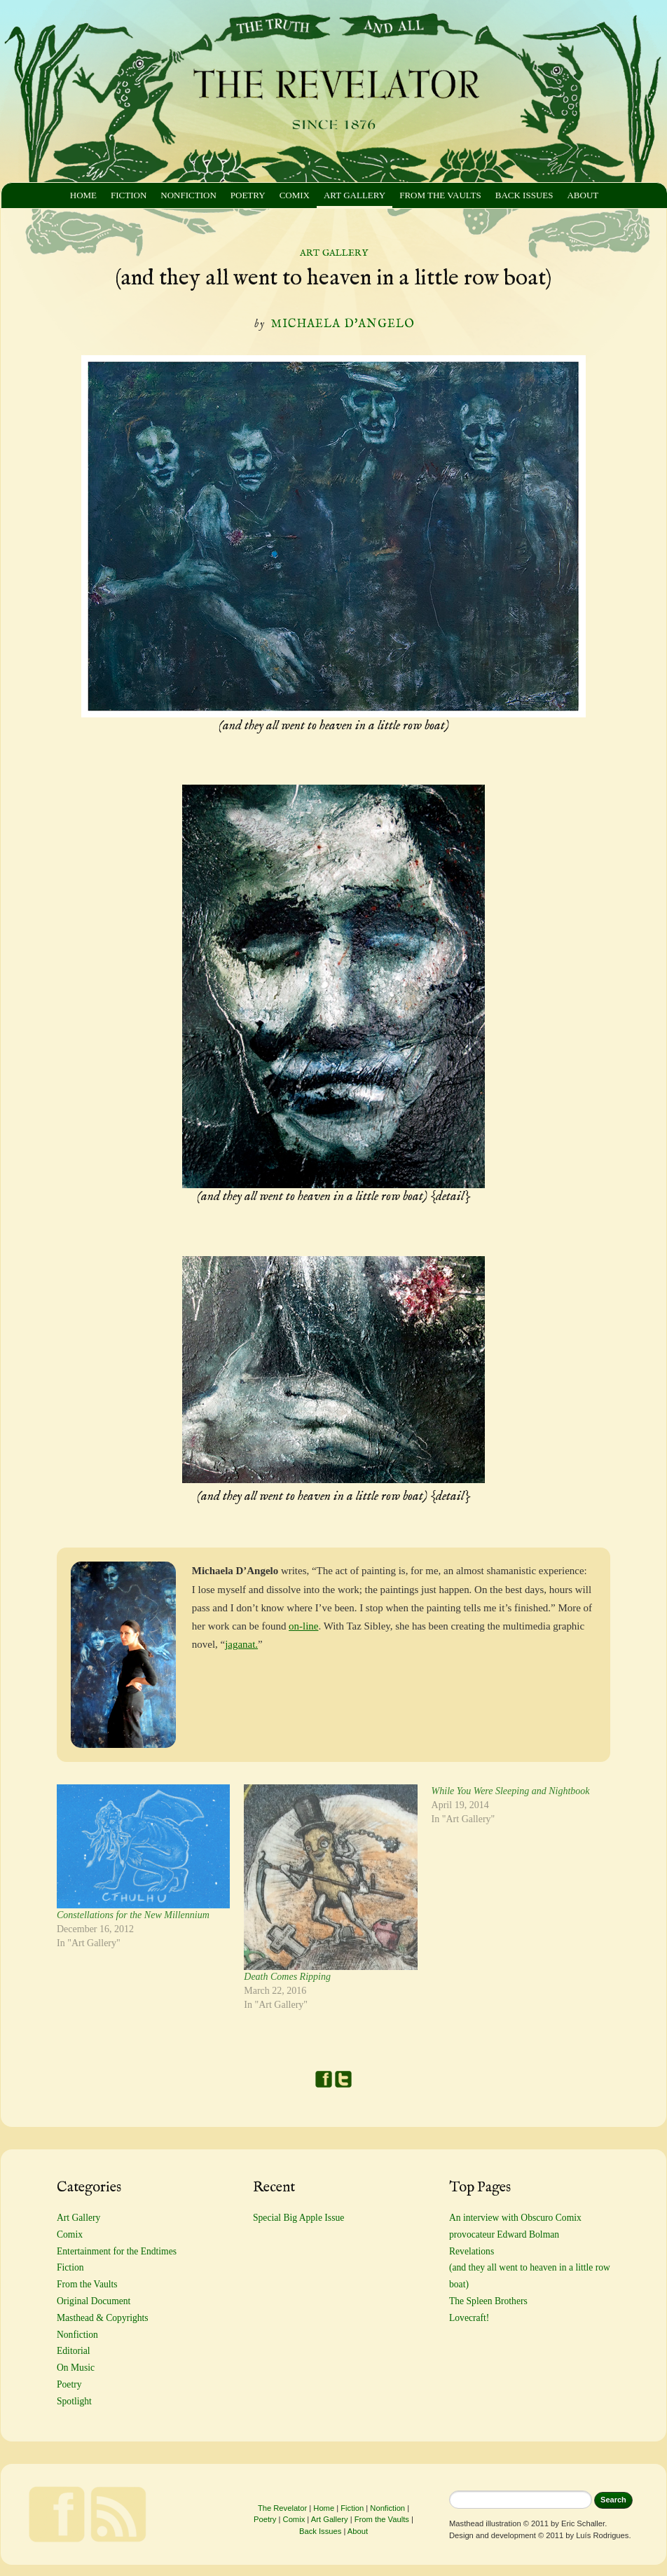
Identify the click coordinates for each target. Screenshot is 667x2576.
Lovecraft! (469, 2318)
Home (83, 195)
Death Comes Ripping (287, 1976)
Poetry (248, 195)
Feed (118, 2514)
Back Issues (524, 195)
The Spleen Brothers (488, 2301)
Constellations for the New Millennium (133, 1915)
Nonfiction (188, 195)
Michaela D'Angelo (343, 324)
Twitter (343, 2079)
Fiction (128, 195)
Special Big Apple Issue (298, 2217)
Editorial (73, 2351)
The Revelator (282, 2508)
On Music (76, 2367)
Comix (295, 195)
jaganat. (241, 1644)
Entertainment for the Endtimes (117, 2251)
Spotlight (74, 2401)
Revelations (471, 2251)
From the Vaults (440, 195)
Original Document (93, 2301)
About (582, 195)
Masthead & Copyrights (103, 2318)
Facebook (323, 2079)
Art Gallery (354, 195)
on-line (303, 1626)
